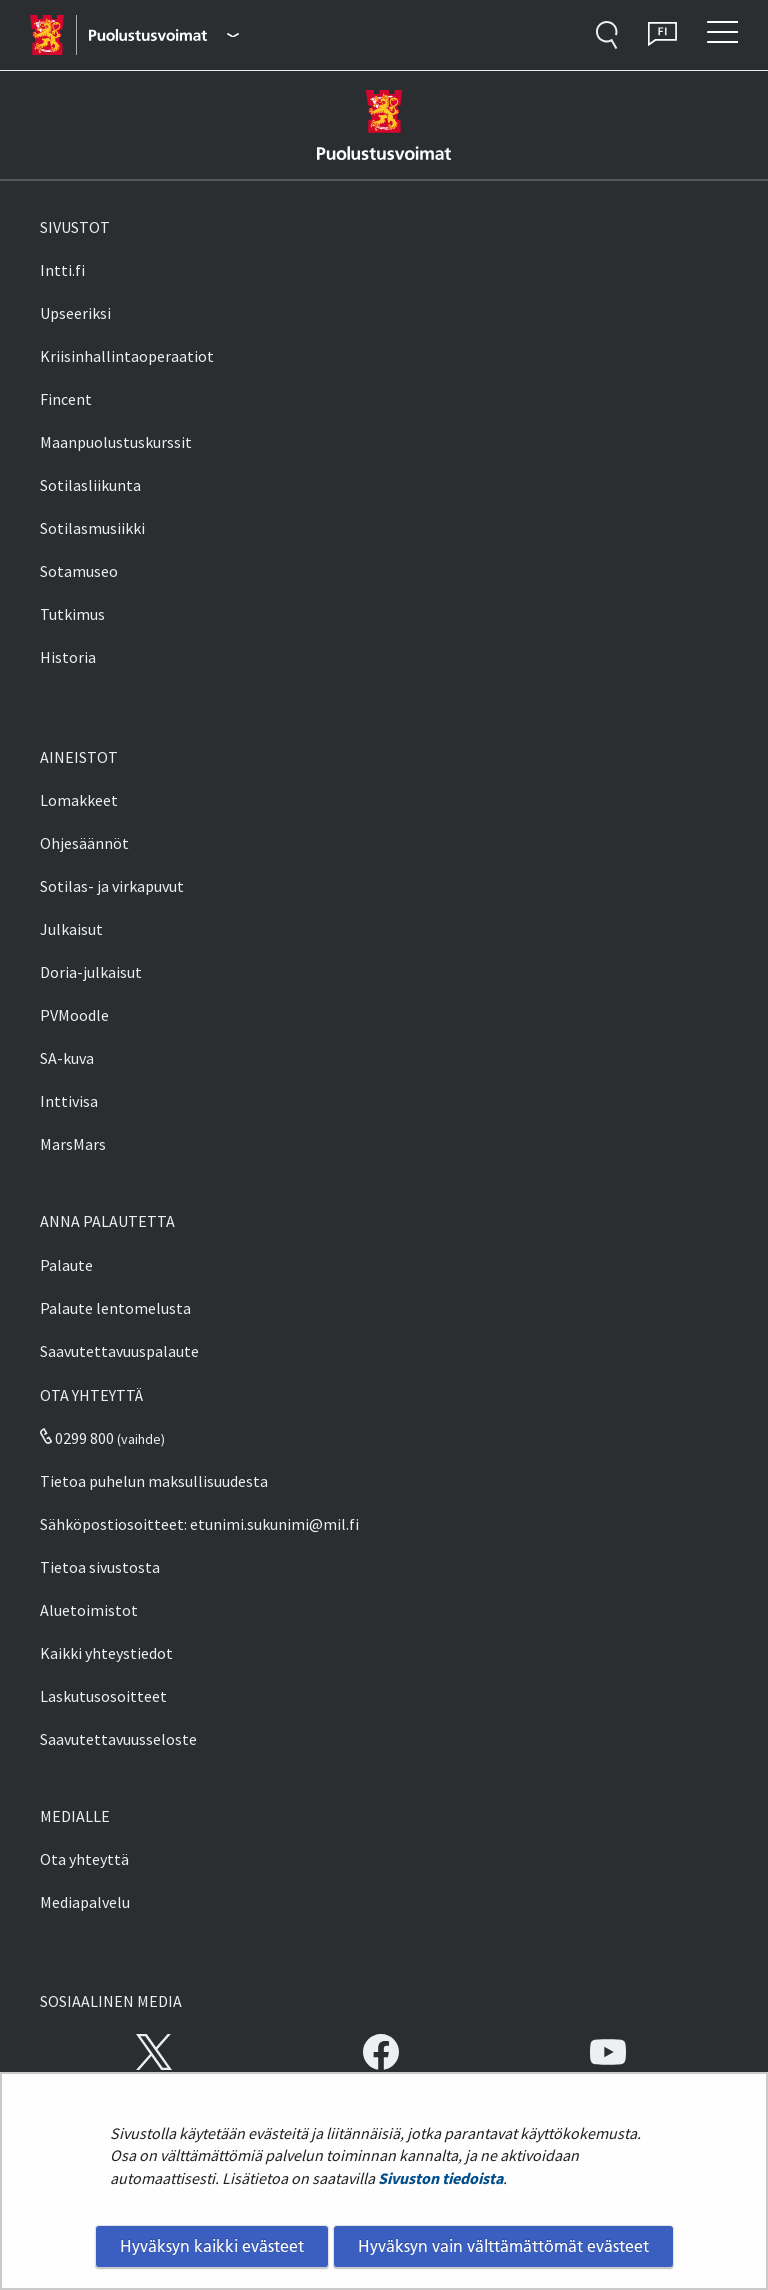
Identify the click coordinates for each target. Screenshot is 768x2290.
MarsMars (73, 1144)
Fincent (66, 399)
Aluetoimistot (89, 1610)
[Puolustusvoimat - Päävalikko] (163, 35)
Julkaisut (71, 929)
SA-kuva (67, 1058)
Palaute (66, 1265)
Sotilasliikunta (90, 485)
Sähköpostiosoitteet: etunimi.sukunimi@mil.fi (199, 1524)
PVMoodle (74, 1015)
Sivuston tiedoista (440, 2178)
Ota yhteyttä (84, 1859)
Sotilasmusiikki (92, 528)
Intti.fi (62, 270)
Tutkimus (72, 614)
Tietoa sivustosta (100, 1567)
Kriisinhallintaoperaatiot (127, 356)
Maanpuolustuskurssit (116, 442)
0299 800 (77, 1438)
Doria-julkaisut (91, 972)
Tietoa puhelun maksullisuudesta (154, 1481)
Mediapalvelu (85, 1902)
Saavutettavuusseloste (118, 1739)
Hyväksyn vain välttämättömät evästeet (503, 2246)
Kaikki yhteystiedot (106, 1653)
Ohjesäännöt (84, 843)
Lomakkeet (79, 800)
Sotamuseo (79, 571)
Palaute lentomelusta (115, 1308)
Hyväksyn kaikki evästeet (212, 2246)
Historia (68, 657)
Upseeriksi (75, 313)
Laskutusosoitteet (103, 1696)
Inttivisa (69, 1101)
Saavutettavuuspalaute (119, 1351)
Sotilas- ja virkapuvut (112, 886)
